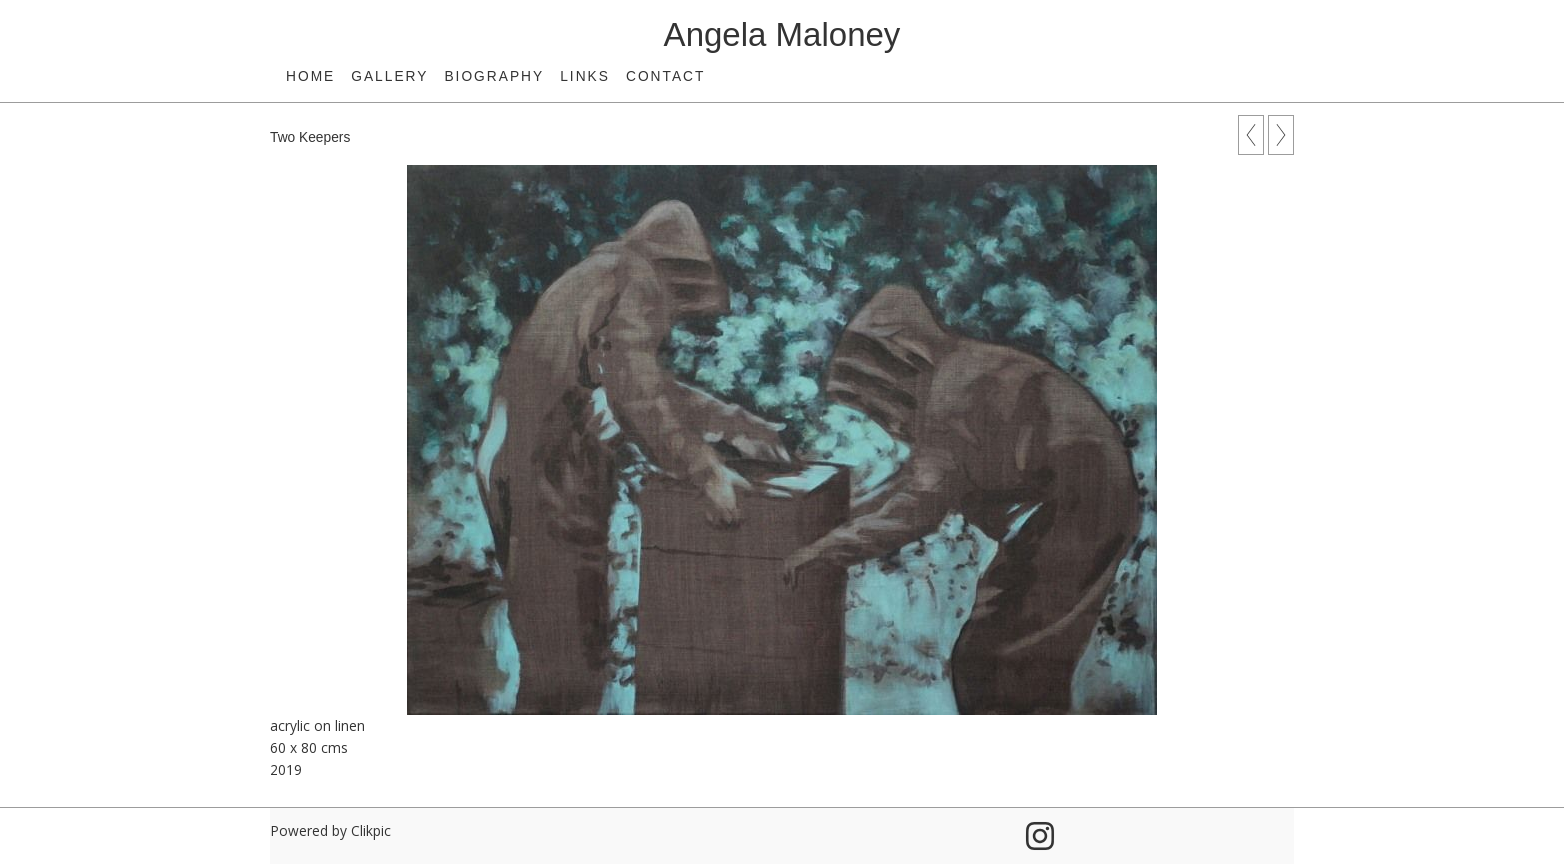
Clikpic (371, 830)
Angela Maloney (782, 34)
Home (310, 76)
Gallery (389, 76)
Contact (665, 76)
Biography (494, 76)
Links (585, 76)
